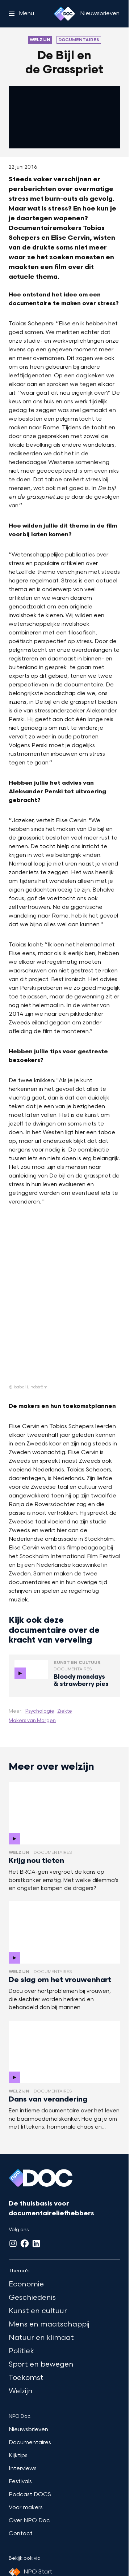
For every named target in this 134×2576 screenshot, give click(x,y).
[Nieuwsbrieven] (100, 14)
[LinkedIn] (36, 2243)
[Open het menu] (21, 14)
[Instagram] (13, 2243)
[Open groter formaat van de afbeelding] (64, 1301)
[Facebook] (24, 2243)
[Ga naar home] (64, 13)
